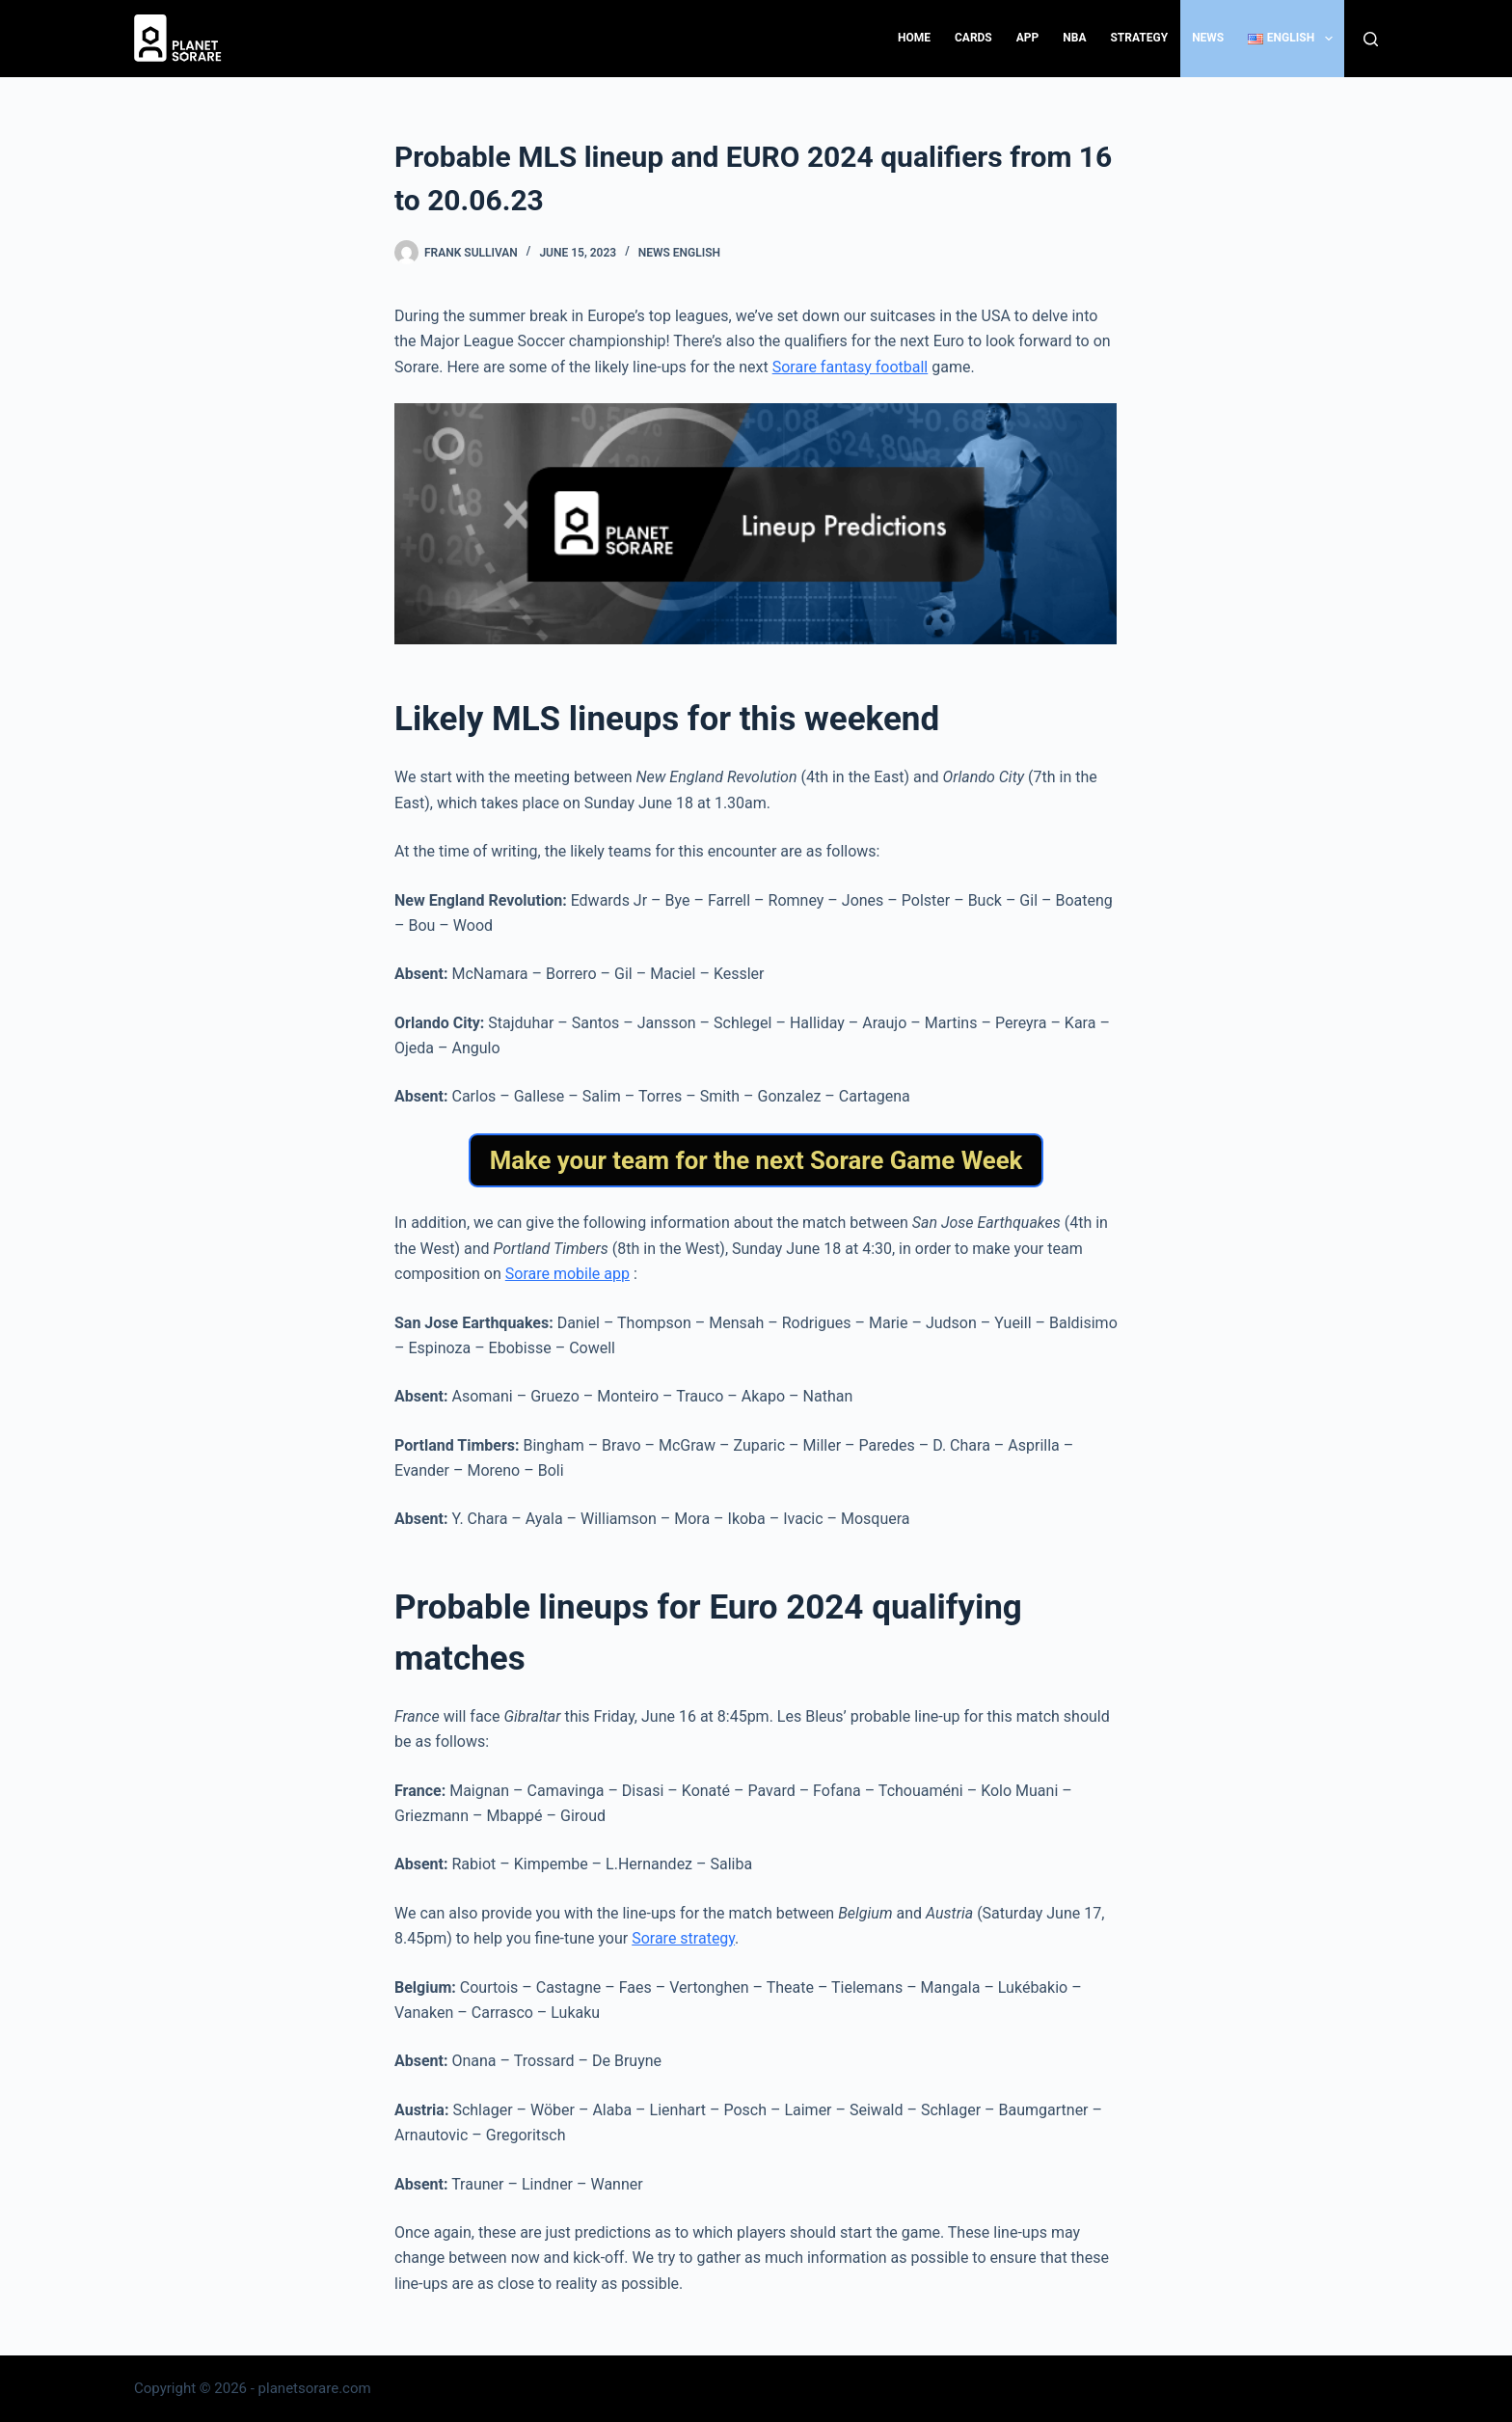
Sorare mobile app (567, 1274)
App (1028, 37)
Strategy (1139, 37)
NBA (1074, 37)
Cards (973, 37)
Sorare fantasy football (850, 367)
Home (914, 37)
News (1208, 37)
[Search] (1371, 39)
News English (679, 252)
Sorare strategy (683, 1938)
